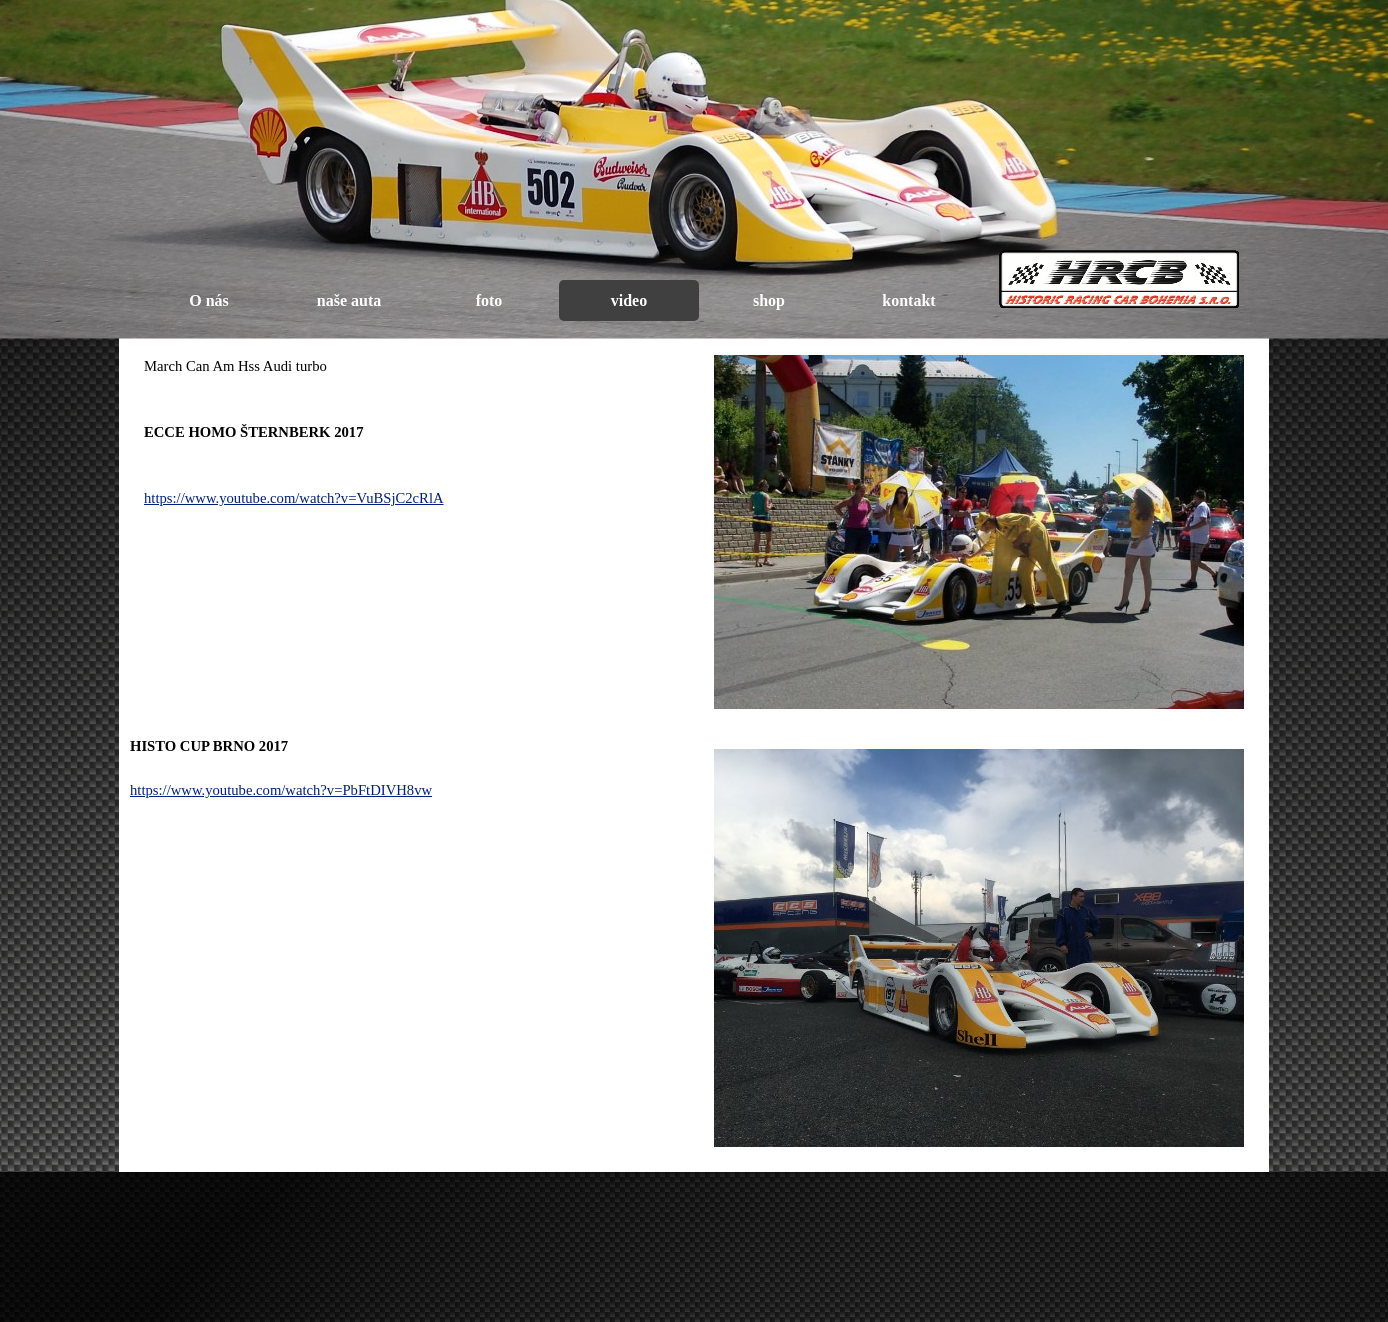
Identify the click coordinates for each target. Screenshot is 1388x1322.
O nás (209, 300)
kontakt (908, 300)
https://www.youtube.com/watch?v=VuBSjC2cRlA (294, 498)
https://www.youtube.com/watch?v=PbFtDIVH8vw (281, 790)
